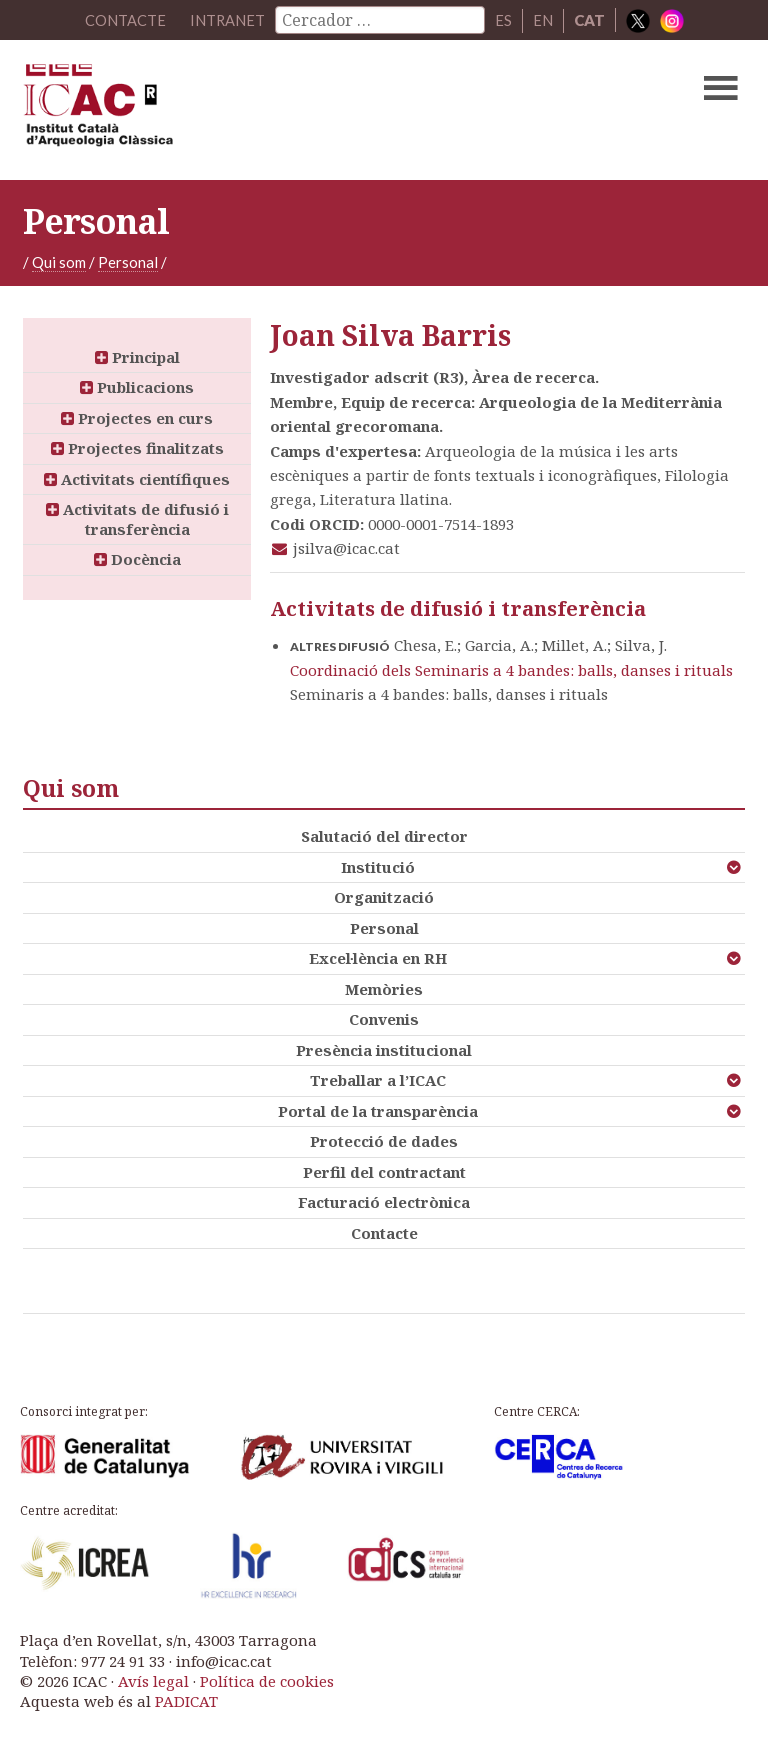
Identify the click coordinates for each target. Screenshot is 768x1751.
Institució (378, 867)
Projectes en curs (137, 418)
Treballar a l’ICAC (378, 1080)
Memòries (384, 989)
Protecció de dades (384, 1141)
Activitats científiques (137, 479)
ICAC (307, 110)
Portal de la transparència (378, 1111)
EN (543, 20)
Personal (128, 262)
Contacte (384, 1233)
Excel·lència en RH (378, 958)
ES (503, 20)
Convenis (384, 1019)
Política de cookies (267, 1681)
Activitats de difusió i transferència (137, 519)
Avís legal (153, 1681)
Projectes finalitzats (137, 448)
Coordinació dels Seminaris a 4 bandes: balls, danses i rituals (511, 670)
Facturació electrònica (384, 1202)
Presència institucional (384, 1050)
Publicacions (137, 387)
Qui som (59, 262)
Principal (137, 357)
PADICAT (186, 1701)
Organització (384, 897)
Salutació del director (384, 836)
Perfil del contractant (384, 1172)
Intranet (227, 20)
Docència (137, 559)
